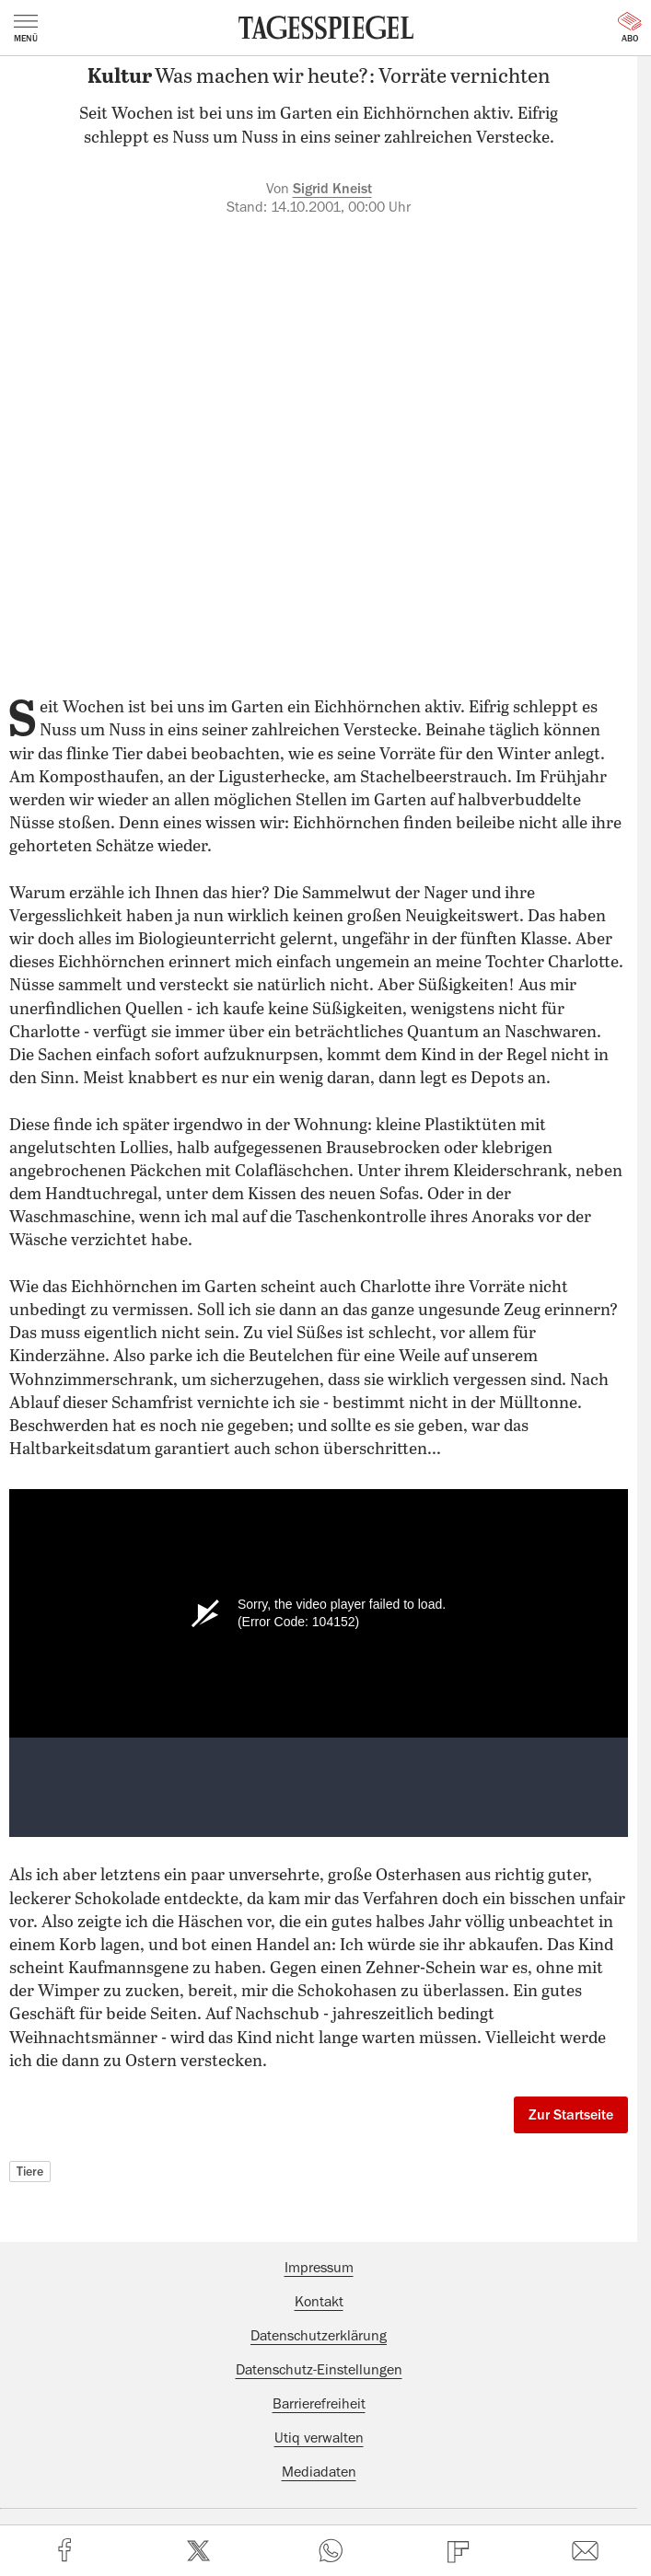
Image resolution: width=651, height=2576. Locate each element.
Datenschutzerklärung (318, 2335)
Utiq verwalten (319, 2438)
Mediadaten (319, 2472)
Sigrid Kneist (332, 188)
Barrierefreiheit (319, 2404)
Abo (630, 27)
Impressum (319, 2267)
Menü (26, 28)
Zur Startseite (571, 2115)
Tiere (30, 2171)
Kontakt (319, 2301)
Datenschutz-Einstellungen (319, 2369)
